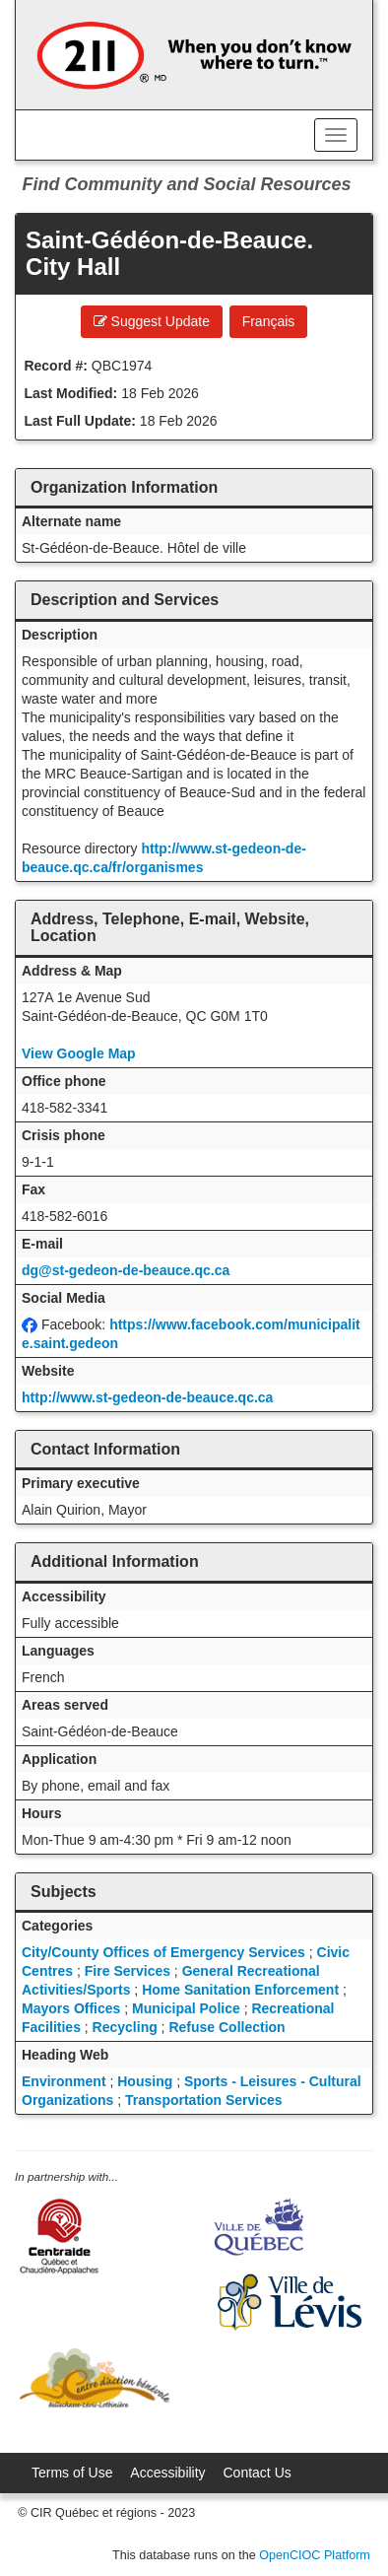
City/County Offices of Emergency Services (163, 1952)
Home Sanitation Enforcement (240, 1990)
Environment (64, 2081)
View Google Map (79, 1053)
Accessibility (167, 2472)
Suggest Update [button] (152, 321)
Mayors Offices (71, 2008)
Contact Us (257, 2472)
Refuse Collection (226, 2027)
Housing (144, 2081)
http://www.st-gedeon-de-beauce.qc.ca (147, 1397)
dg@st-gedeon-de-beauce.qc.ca (125, 1270)
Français (268, 321)
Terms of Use (72, 2472)
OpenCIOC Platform (314, 2555)
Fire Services (127, 1971)
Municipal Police (186, 2008)
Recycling (125, 2027)
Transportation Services (204, 2100)
